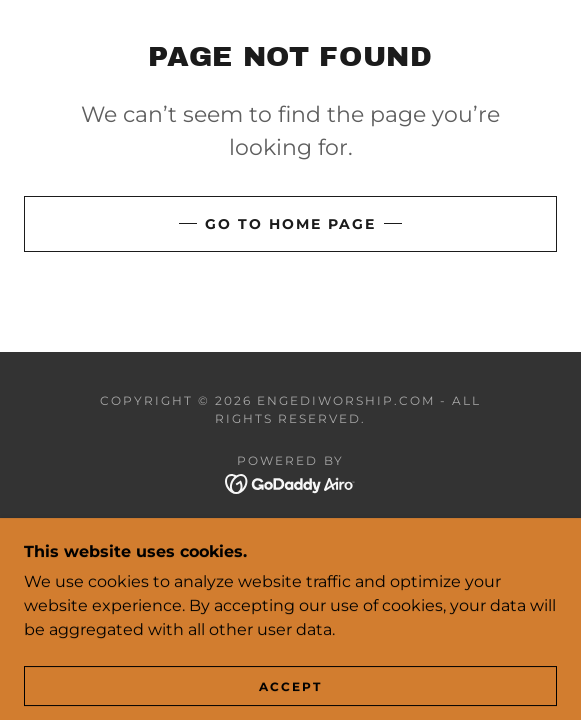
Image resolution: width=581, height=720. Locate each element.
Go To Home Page (290, 224)
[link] (290, 483)
